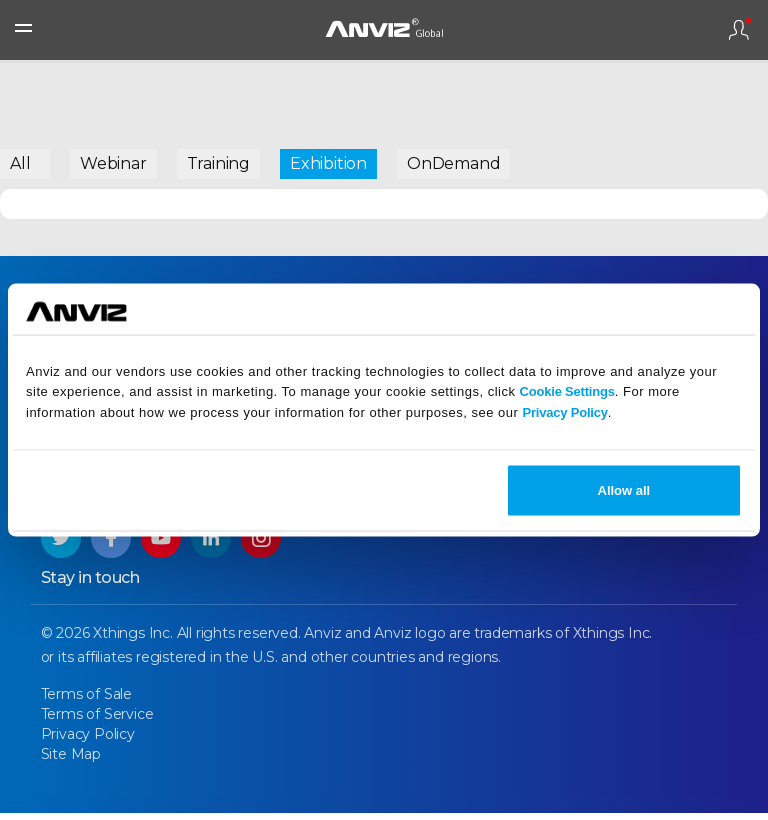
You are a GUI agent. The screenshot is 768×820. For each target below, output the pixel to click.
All (20, 163)
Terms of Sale (86, 701)
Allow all (624, 489)
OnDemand (453, 163)
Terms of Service (97, 721)
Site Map (71, 761)
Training (218, 163)
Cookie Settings (567, 391)
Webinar (113, 163)
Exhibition (328, 163)
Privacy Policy (564, 412)
